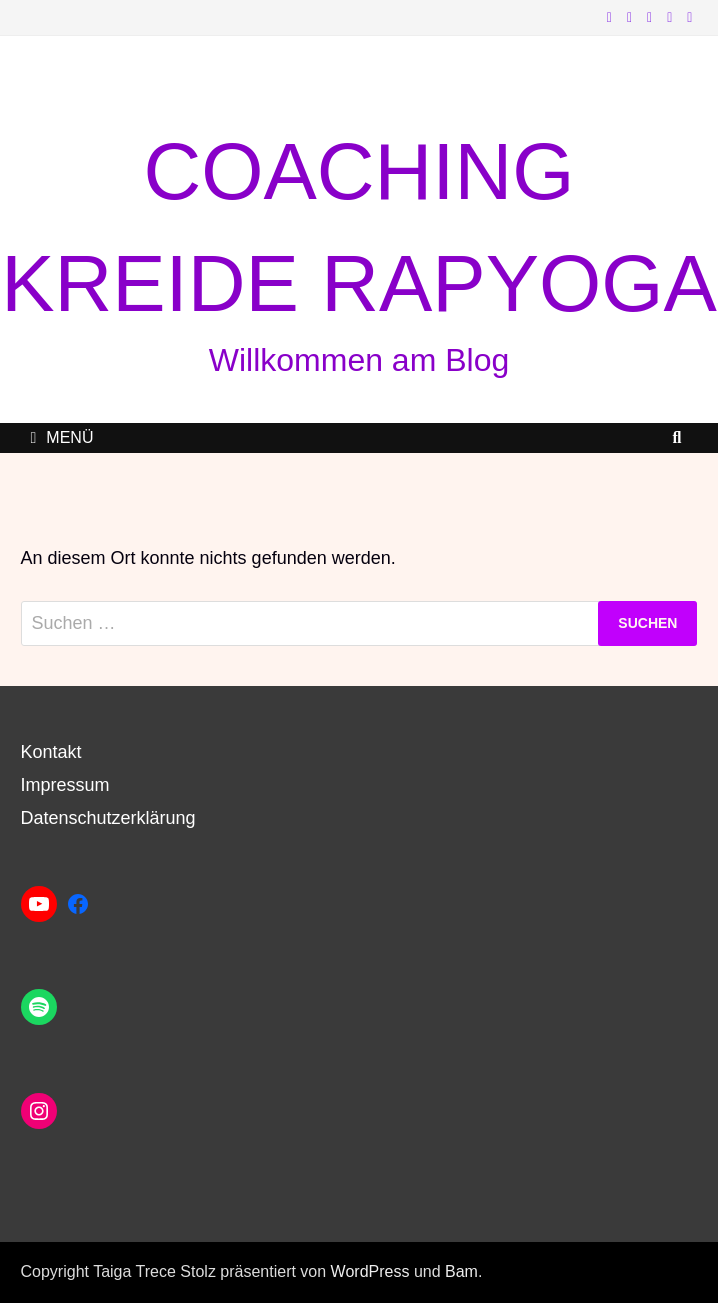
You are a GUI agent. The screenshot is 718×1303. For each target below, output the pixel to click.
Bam (461, 1271)
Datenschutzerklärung (108, 818)
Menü (62, 437)
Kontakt (51, 752)
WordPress (370, 1271)
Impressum (65, 785)
